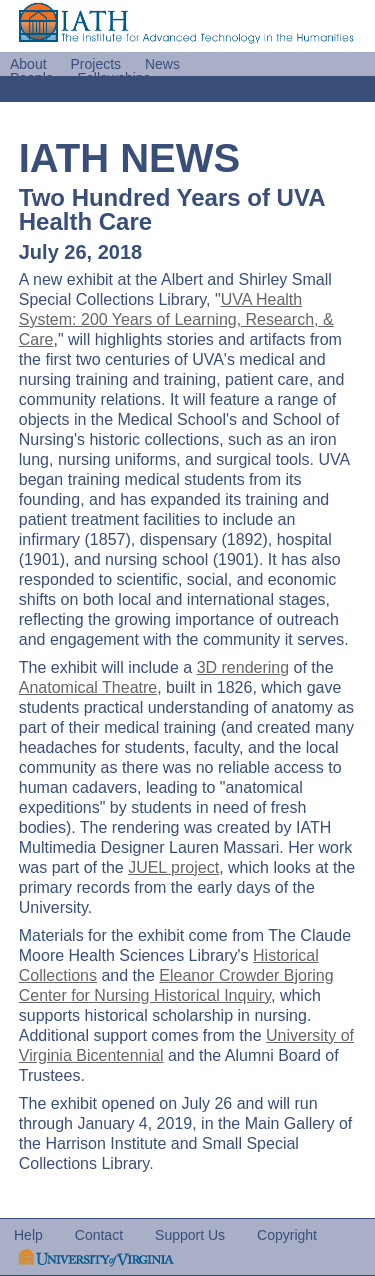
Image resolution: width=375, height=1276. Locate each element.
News (162, 64)
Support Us (190, 1235)
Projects (95, 64)
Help (28, 1235)
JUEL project (173, 867)
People (32, 78)
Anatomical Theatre (88, 687)
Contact (99, 1235)
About (28, 64)
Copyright (287, 1235)
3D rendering (243, 667)
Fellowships (113, 78)
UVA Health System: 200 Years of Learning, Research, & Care (176, 319)
